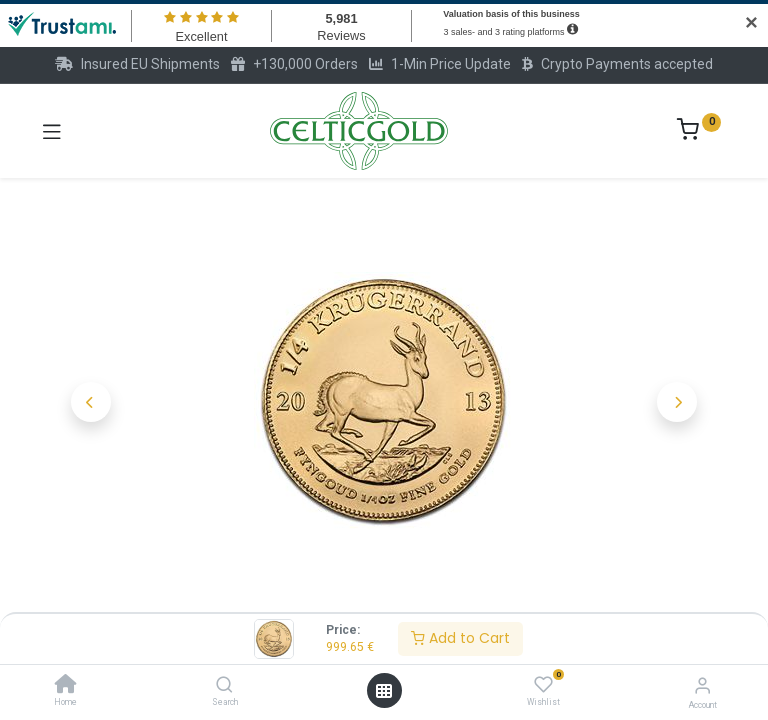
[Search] (224, 686)
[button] (91, 402)
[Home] (66, 686)
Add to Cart (460, 638)
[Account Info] (702, 685)
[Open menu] (384, 691)
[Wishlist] (543, 685)
